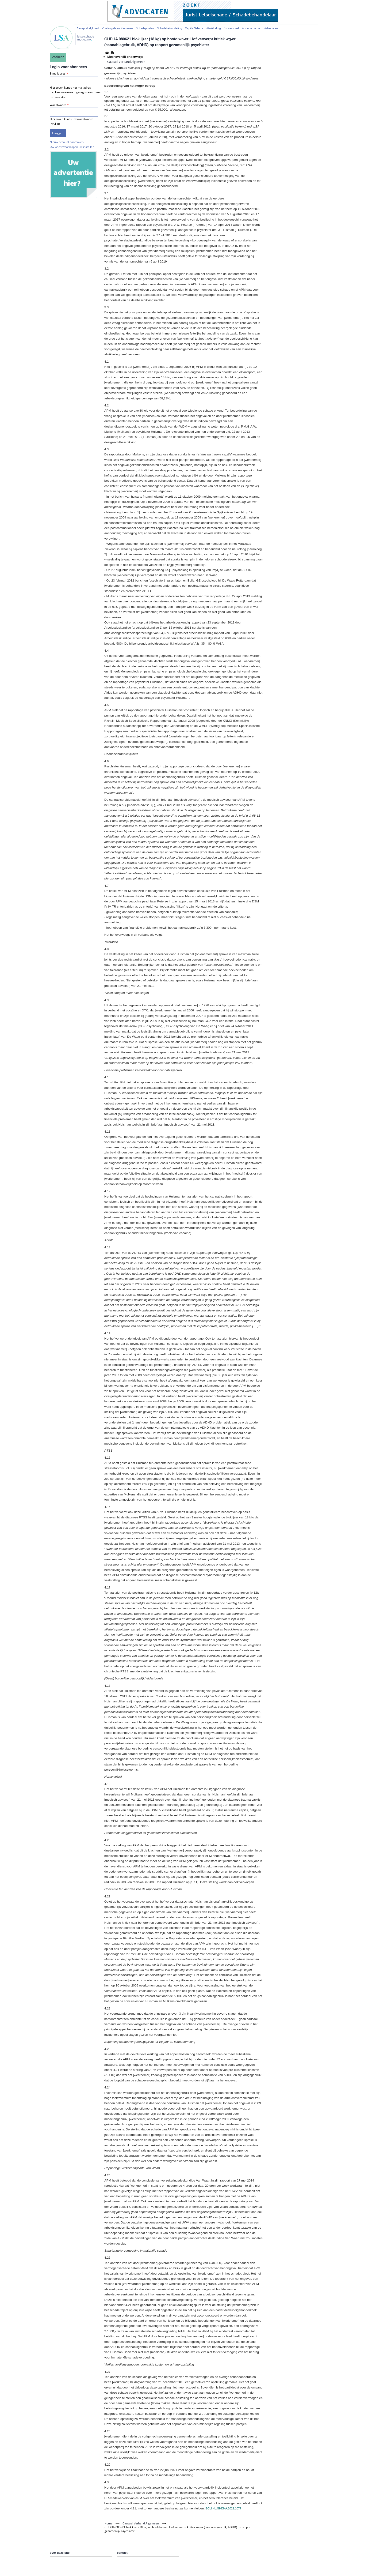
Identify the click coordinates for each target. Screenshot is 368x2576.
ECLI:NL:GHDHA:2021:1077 (223, 2508)
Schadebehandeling (169, 28)
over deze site (60, 2552)
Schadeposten (145, 28)
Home (108, 2523)
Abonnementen (251, 28)
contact (122, 2552)
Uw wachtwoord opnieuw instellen (72, 147)
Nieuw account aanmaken (67, 142)
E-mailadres (57, 73)
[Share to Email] (107, 52)
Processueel (231, 28)
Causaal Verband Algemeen (126, 62)
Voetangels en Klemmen (117, 28)
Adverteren (271, 28)
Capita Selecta (194, 28)
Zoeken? (58, 57)
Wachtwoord (58, 105)
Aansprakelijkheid (88, 28)
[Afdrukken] (112, 52)
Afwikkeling (213, 28)
